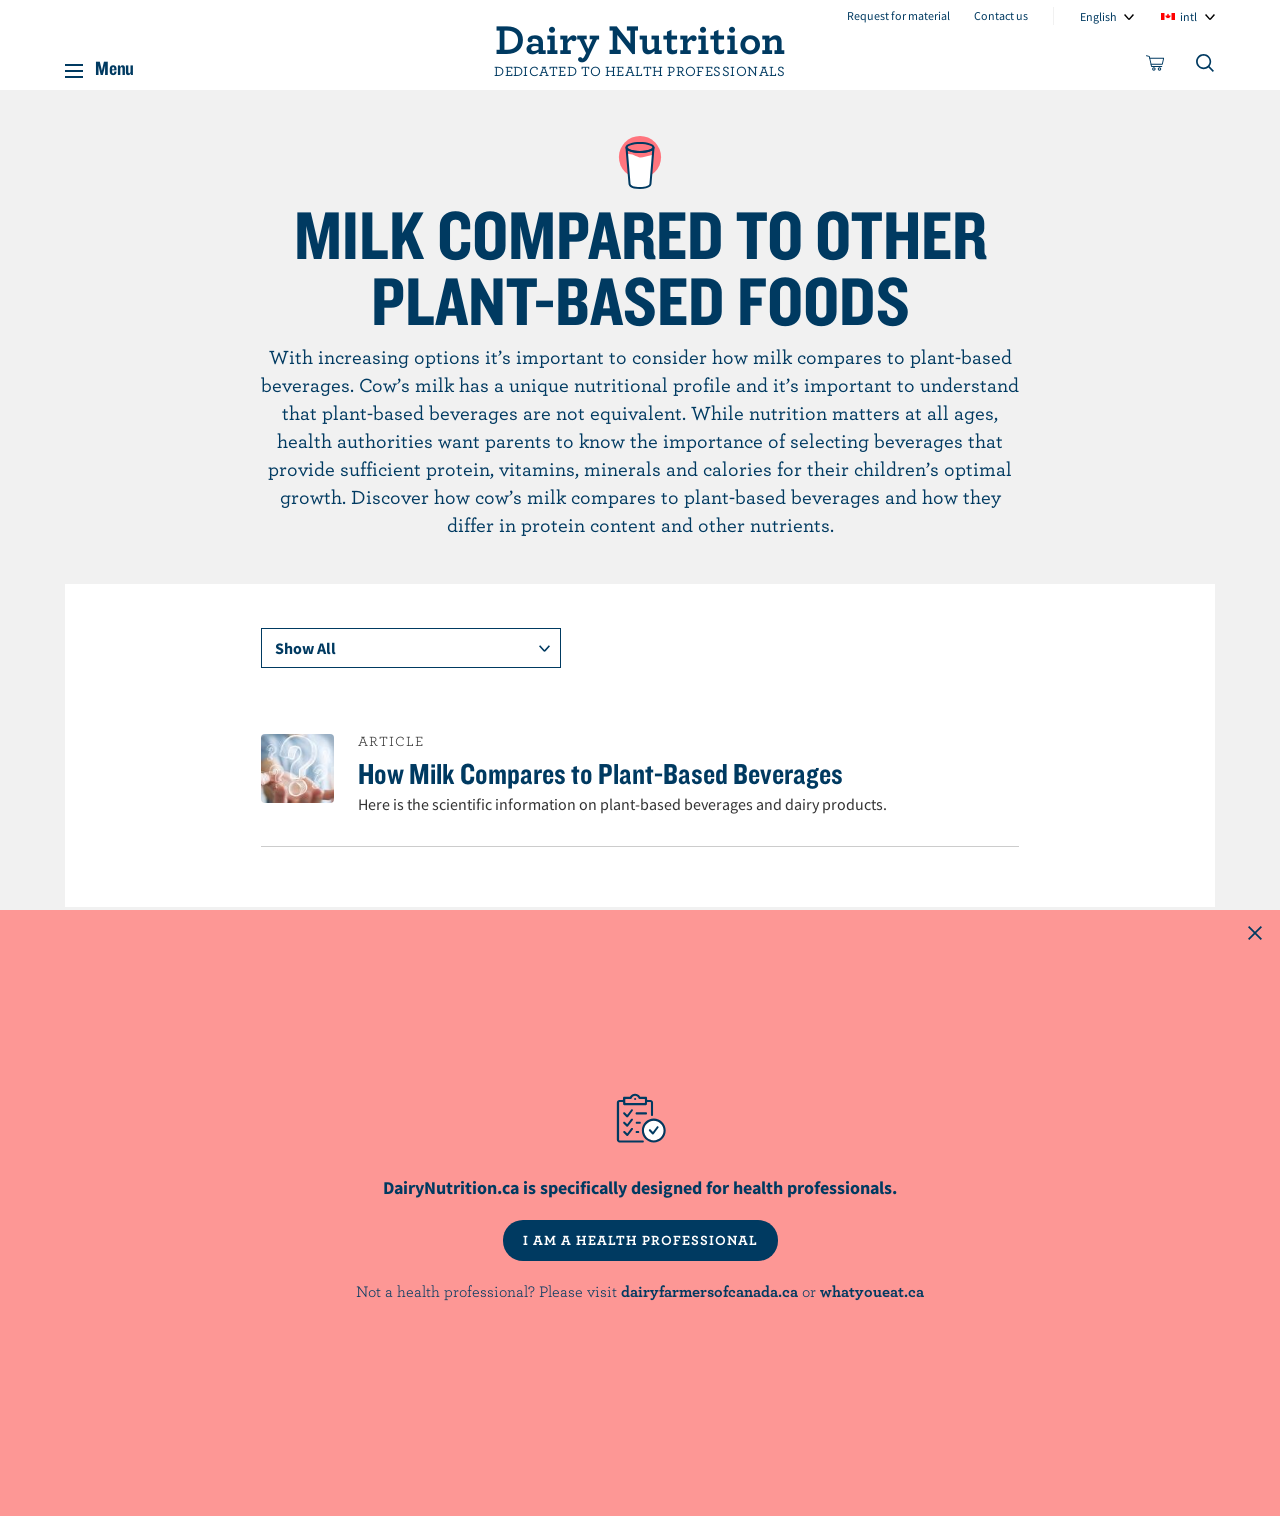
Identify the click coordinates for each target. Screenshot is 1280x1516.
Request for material (898, 15)
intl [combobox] (1188, 16)
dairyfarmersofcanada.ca (709, 1291)
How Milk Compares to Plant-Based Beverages (600, 773)
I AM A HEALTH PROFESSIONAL (640, 1240)
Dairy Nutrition (640, 38)
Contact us (1001, 15)
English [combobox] (1098, 16)
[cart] (1156, 67)
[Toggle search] (1206, 67)
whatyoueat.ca (872, 1291)
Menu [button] (114, 64)
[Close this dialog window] (1255, 935)
